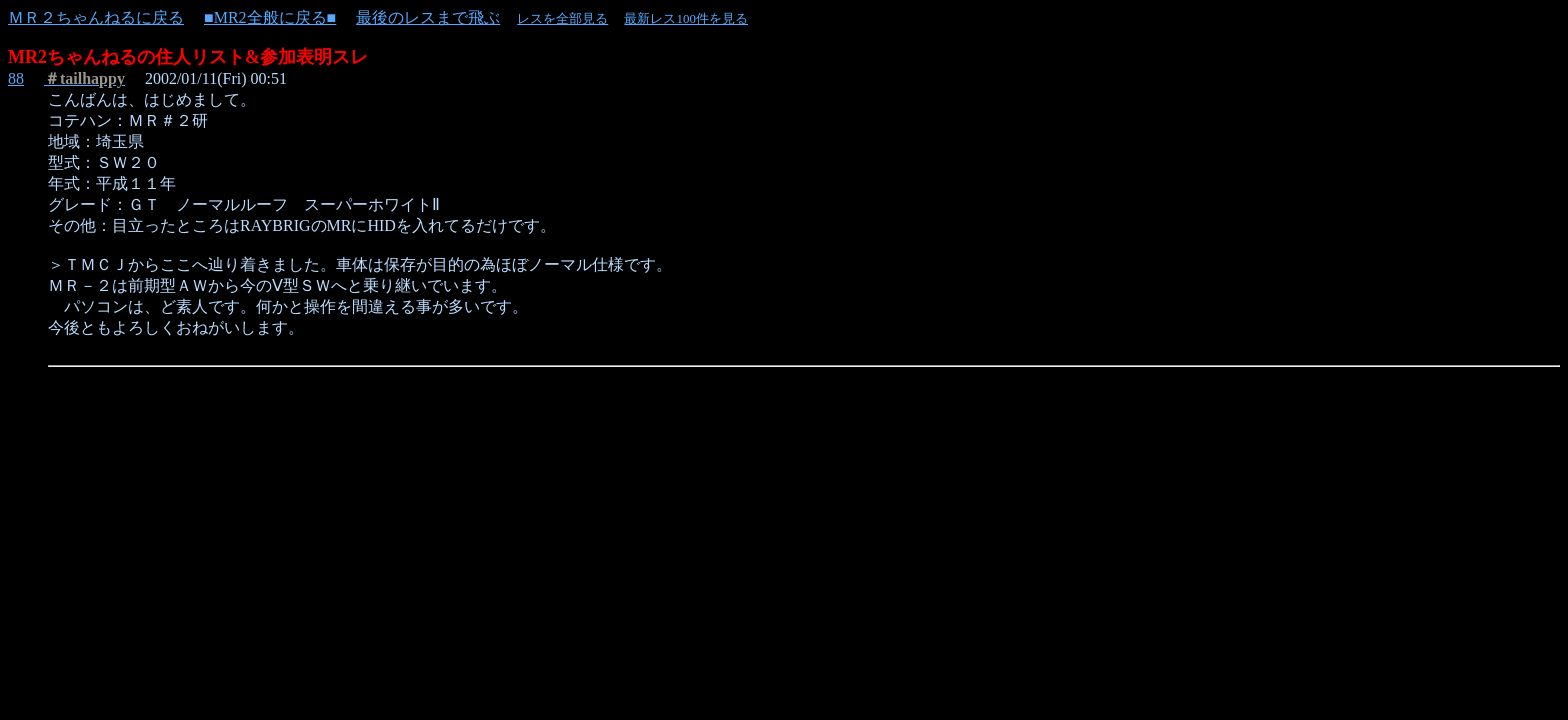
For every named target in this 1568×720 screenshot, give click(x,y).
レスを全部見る (562, 18)
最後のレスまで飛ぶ (428, 17)
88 (16, 78)
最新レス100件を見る (686, 18)
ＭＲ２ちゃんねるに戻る (96, 17)
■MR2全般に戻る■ (270, 17)
